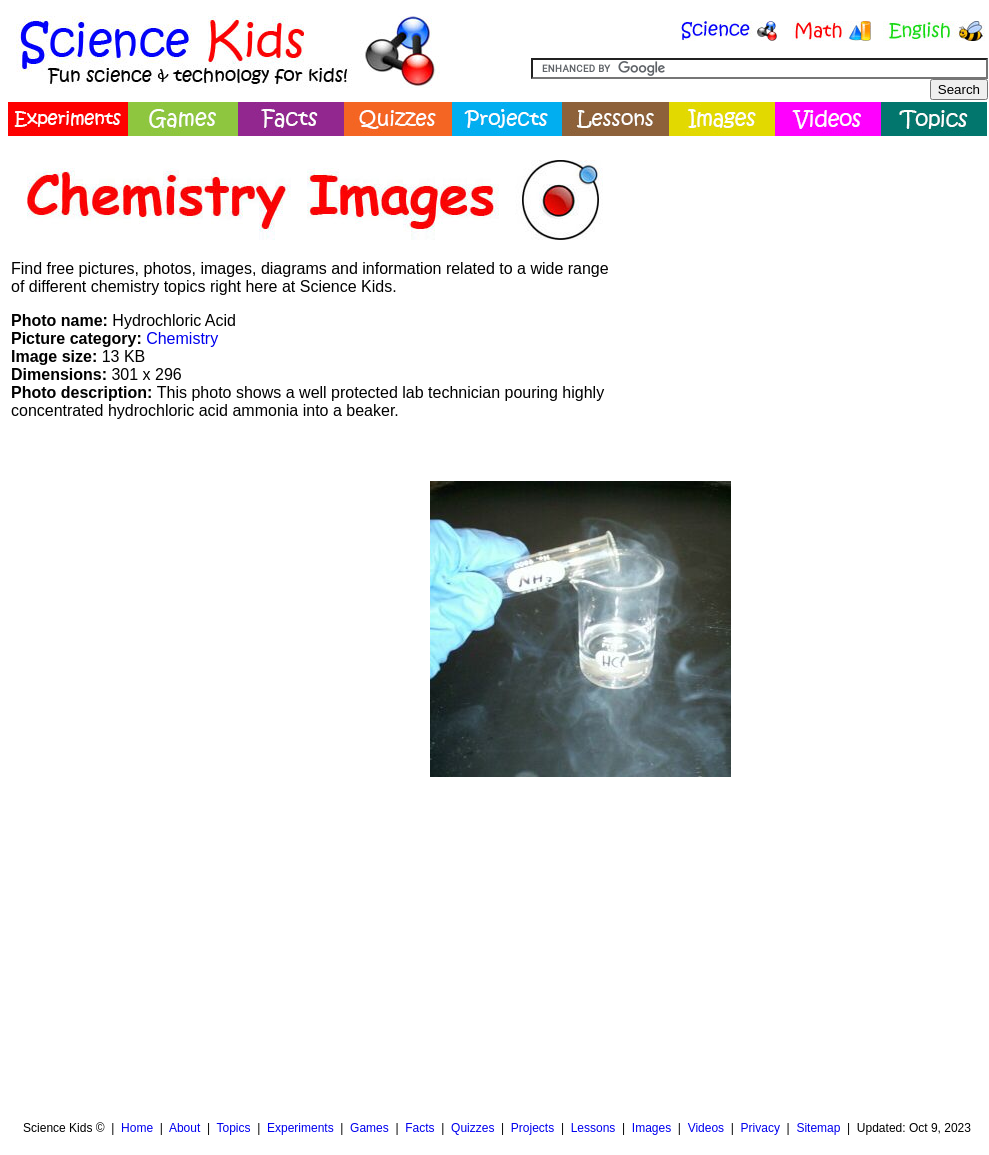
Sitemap (818, 1128)
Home (137, 1128)
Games (369, 1128)
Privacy (760, 1128)
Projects (532, 1128)
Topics (233, 1128)
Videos (706, 1128)
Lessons (593, 1128)
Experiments (300, 1128)
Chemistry (182, 338)
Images (651, 1128)
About (184, 1128)
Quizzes (472, 1128)
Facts (419, 1128)
